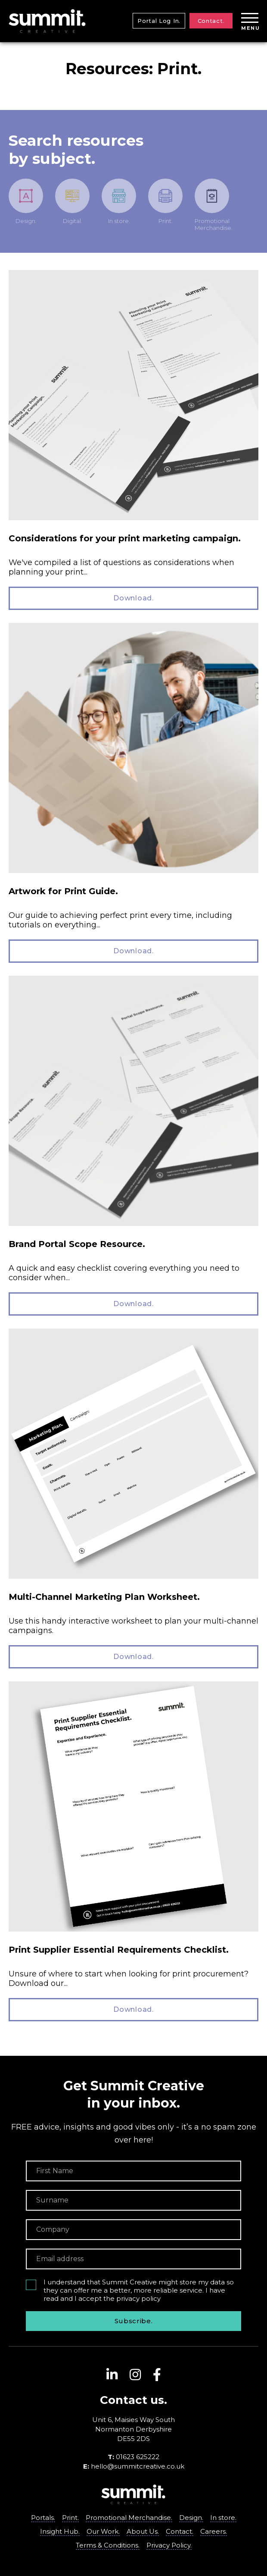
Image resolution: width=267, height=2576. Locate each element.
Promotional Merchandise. (129, 2517)
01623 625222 (137, 2457)
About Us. (143, 2531)
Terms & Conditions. (108, 2545)
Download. (133, 598)
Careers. (213, 2531)
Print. (70, 2517)
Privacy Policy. (169, 2545)
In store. (223, 2517)
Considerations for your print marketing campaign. (125, 538)
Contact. (211, 20)
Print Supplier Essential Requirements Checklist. (119, 1950)
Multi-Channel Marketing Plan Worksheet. (104, 1597)
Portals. (43, 2517)
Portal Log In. (158, 20)
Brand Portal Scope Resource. (77, 1244)
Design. (191, 2517)
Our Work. (103, 2531)
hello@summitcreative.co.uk (137, 2466)
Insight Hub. (60, 2531)
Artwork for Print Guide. (63, 891)
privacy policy (138, 2298)
